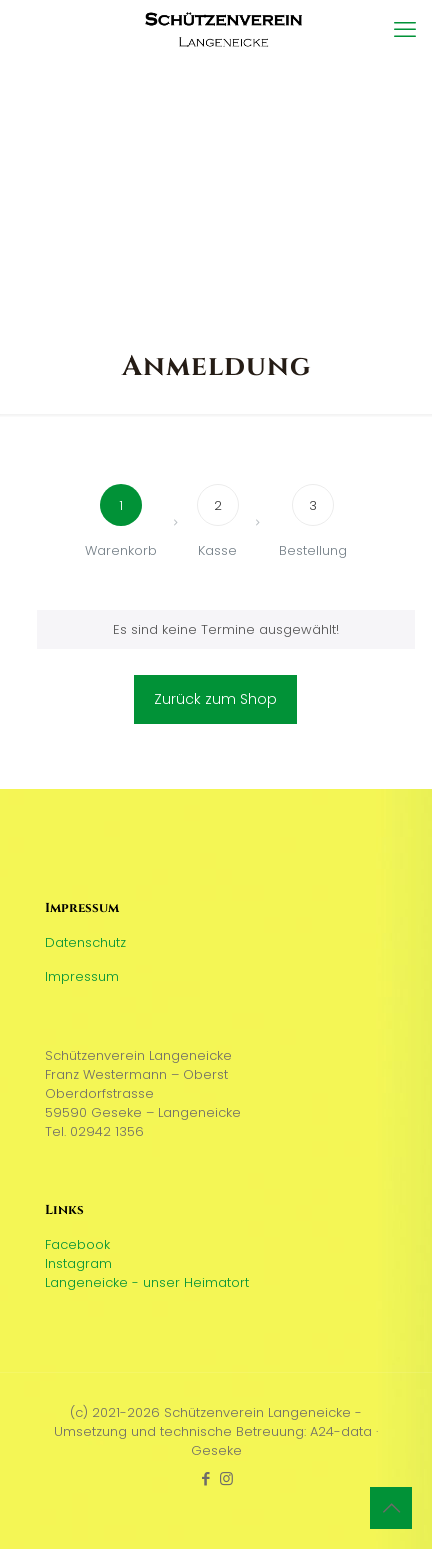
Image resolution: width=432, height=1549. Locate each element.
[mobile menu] (405, 30)
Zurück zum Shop (215, 699)
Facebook (77, 1244)
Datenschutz (85, 942)
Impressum (82, 976)
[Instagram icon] (226, 1478)
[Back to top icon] (391, 1508)
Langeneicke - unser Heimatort (147, 1282)
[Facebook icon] (205, 1478)
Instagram (78, 1263)
